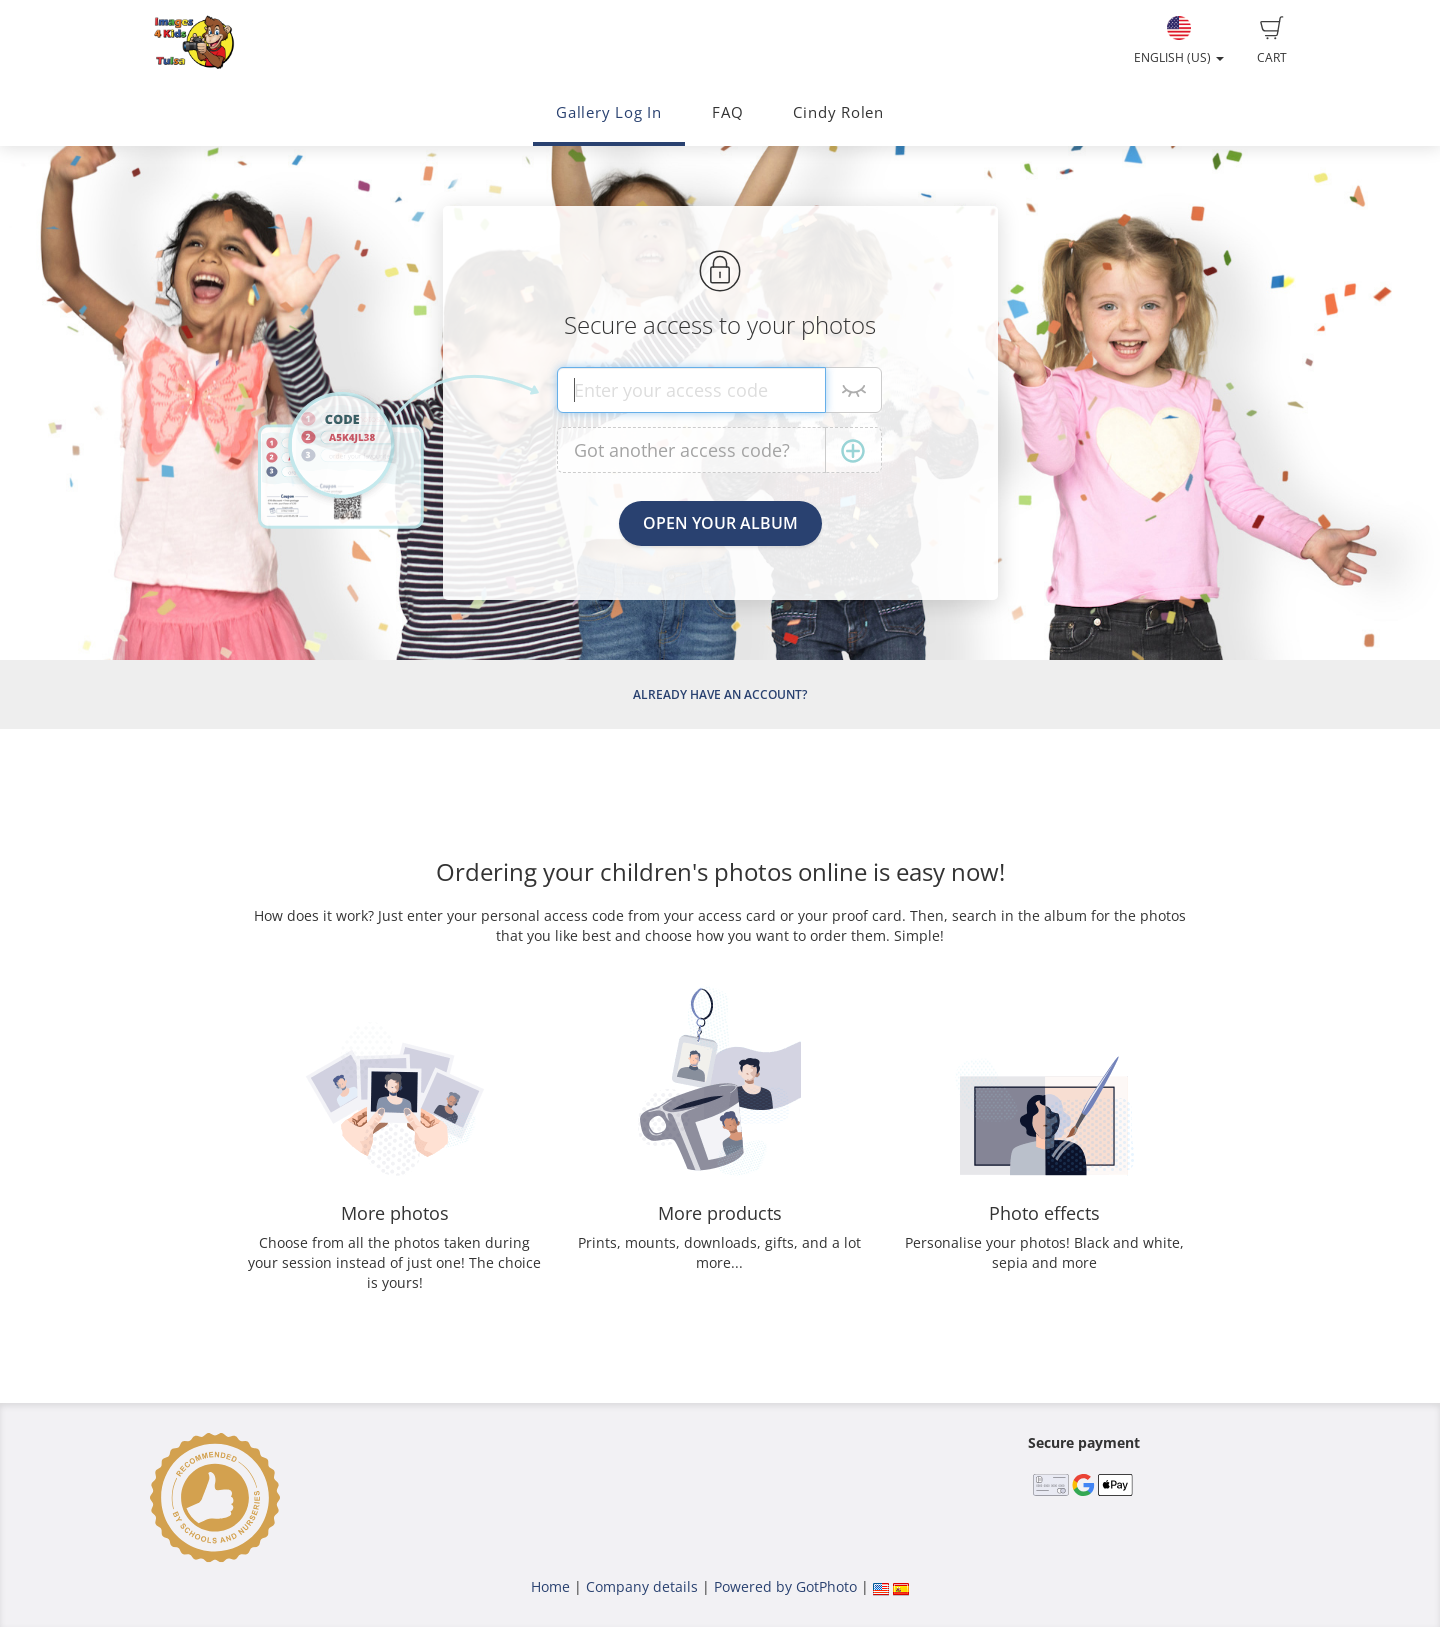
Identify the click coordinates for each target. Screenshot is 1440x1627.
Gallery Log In (609, 112)
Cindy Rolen (838, 112)
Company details (642, 1586)
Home (550, 1586)
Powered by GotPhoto (785, 1586)
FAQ (727, 112)
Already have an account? (720, 694)
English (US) (1179, 41)
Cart (1272, 41)
